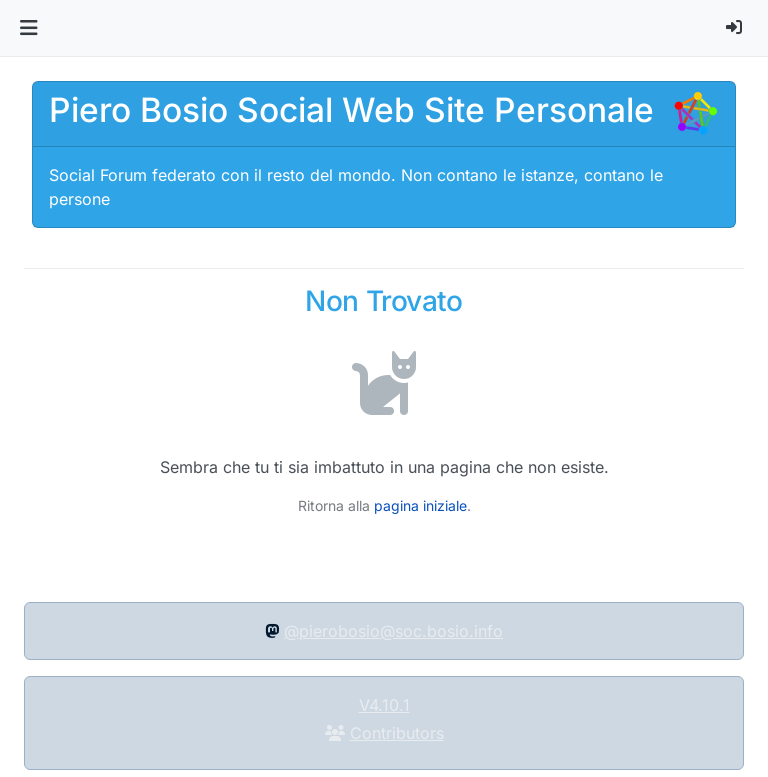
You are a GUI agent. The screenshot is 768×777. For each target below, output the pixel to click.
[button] (28, 28)
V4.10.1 (384, 705)
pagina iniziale (420, 505)
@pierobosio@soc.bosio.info (393, 631)
